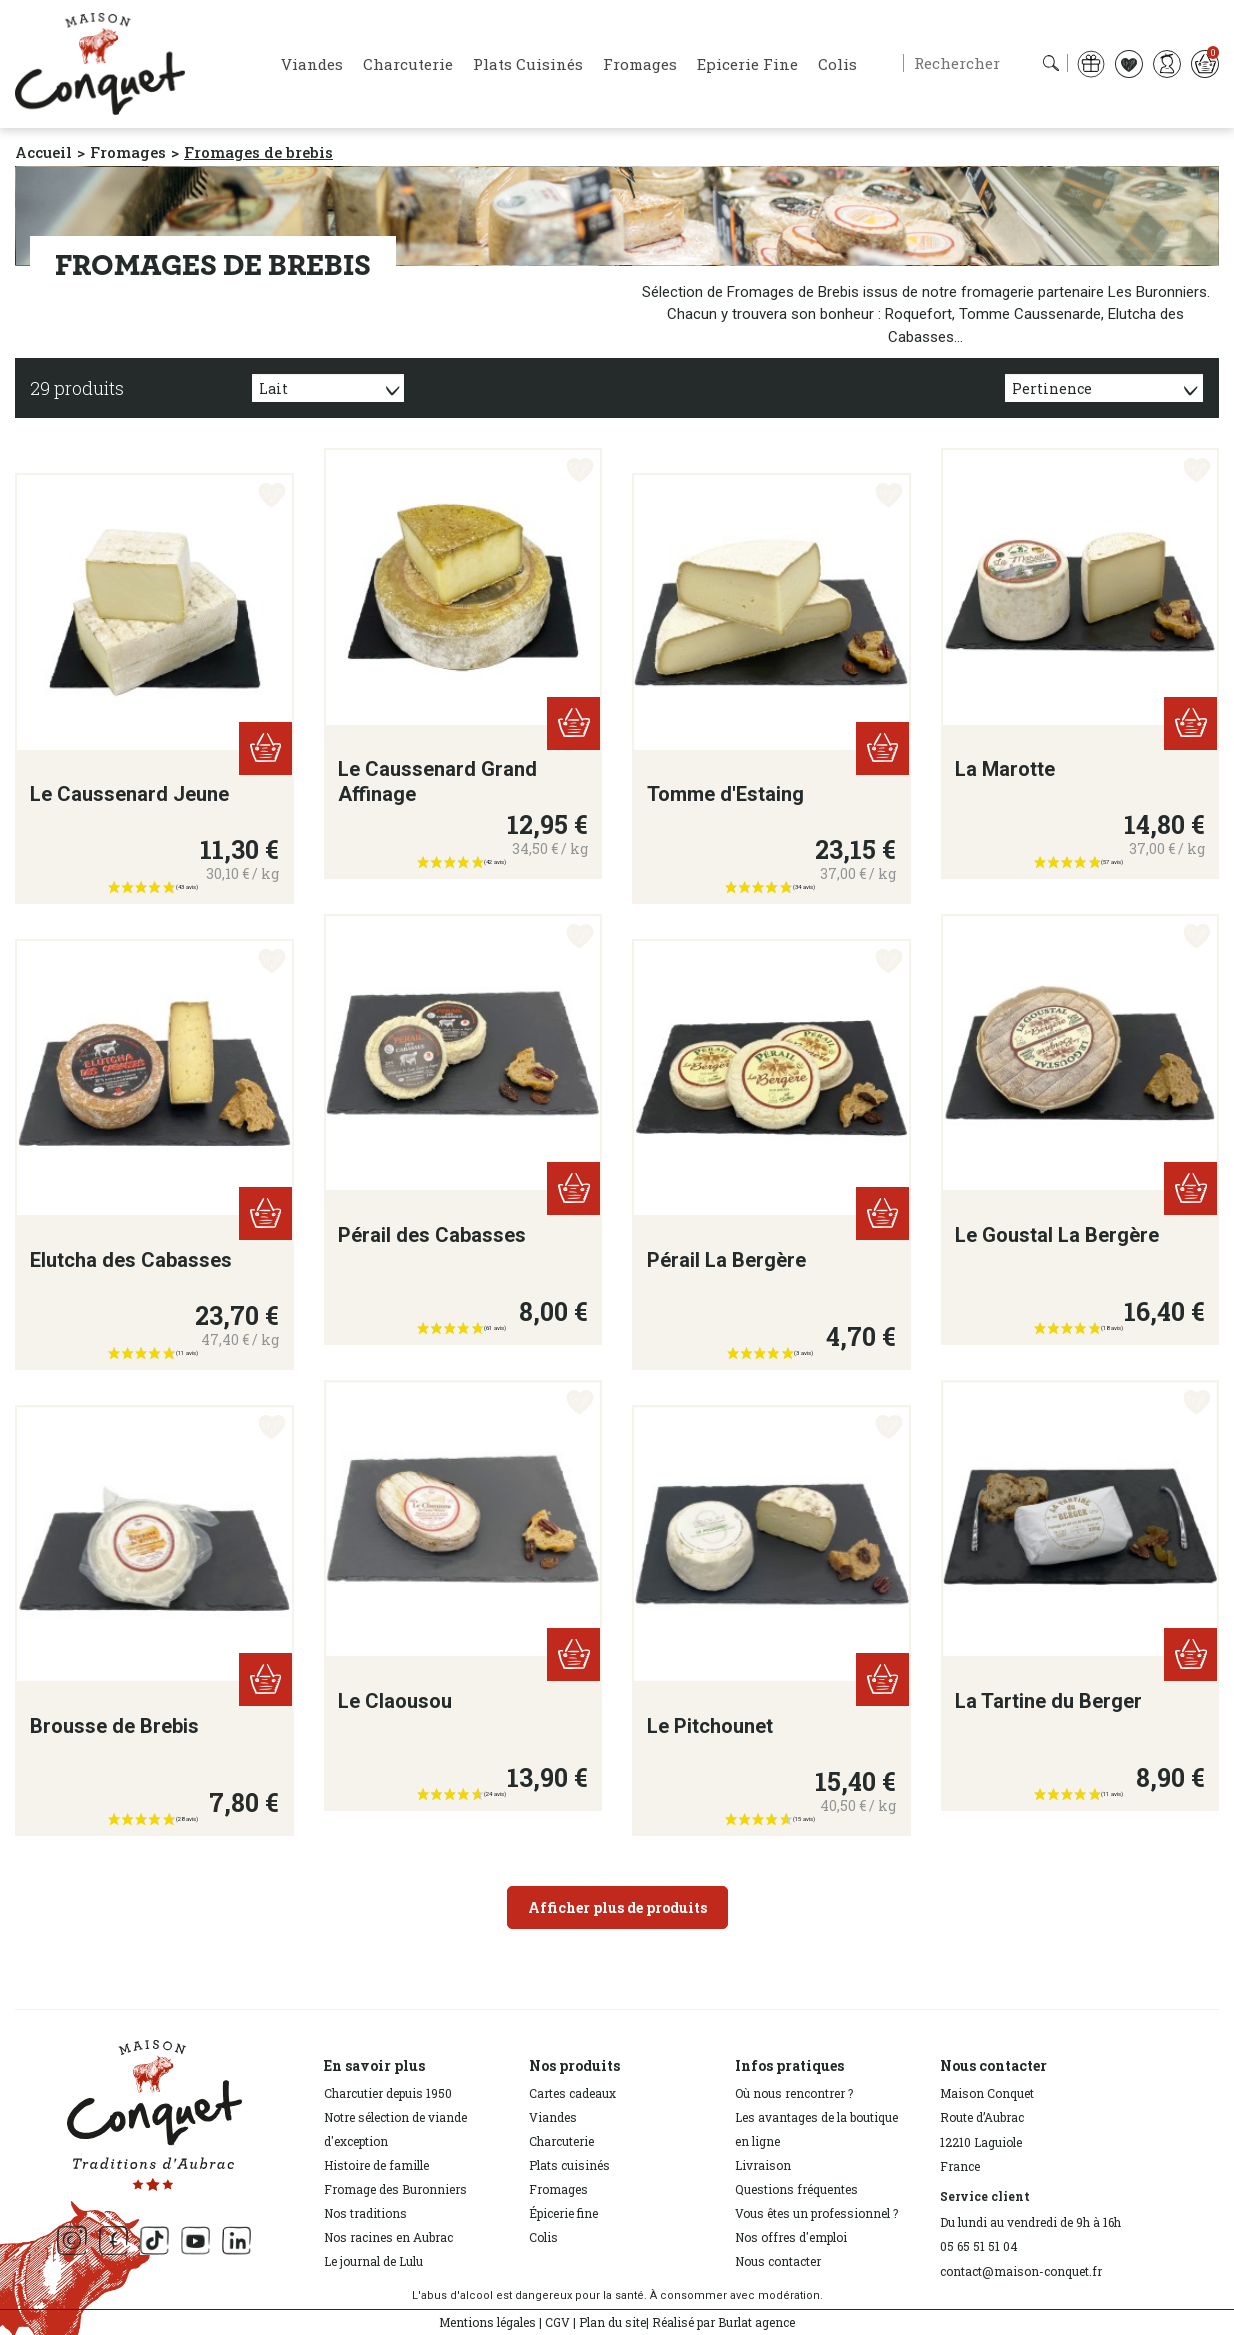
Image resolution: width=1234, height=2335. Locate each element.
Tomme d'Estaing (725, 794)
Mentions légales (487, 2322)
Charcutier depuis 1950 (388, 2093)
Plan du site (612, 2322)
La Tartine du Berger (1048, 1701)
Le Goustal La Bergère (1057, 1235)
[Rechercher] (985, 63)
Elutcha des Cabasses (131, 1260)
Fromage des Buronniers (395, 2189)
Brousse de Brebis (114, 1726)
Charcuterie (561, 2141)
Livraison (763, 2165)
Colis (543, 2237)
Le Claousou (395, 1701)
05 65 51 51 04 (979, 2246)
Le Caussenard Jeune (129, 794)
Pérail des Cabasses (432, 1235)
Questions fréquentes (796, 2189)
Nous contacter (778, 2261)
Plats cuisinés (569, 2165)
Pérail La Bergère (726, 1260)
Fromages (558, 2189)
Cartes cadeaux (572, 2093)
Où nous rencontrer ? (794, 2093)
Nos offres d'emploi (791, 2237)
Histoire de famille (376, 2165)
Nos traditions (365, 2213)
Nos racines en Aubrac (388, 2237)
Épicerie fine (563, 2213)
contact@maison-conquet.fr (1021, 2271)
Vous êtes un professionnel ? (816, 2213)
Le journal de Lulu (373, 2261)
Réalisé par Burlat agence (723, 2322)
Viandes (553, 2117)
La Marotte (1005, 769)
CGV (557, 2322)
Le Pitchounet (710, 1726)
